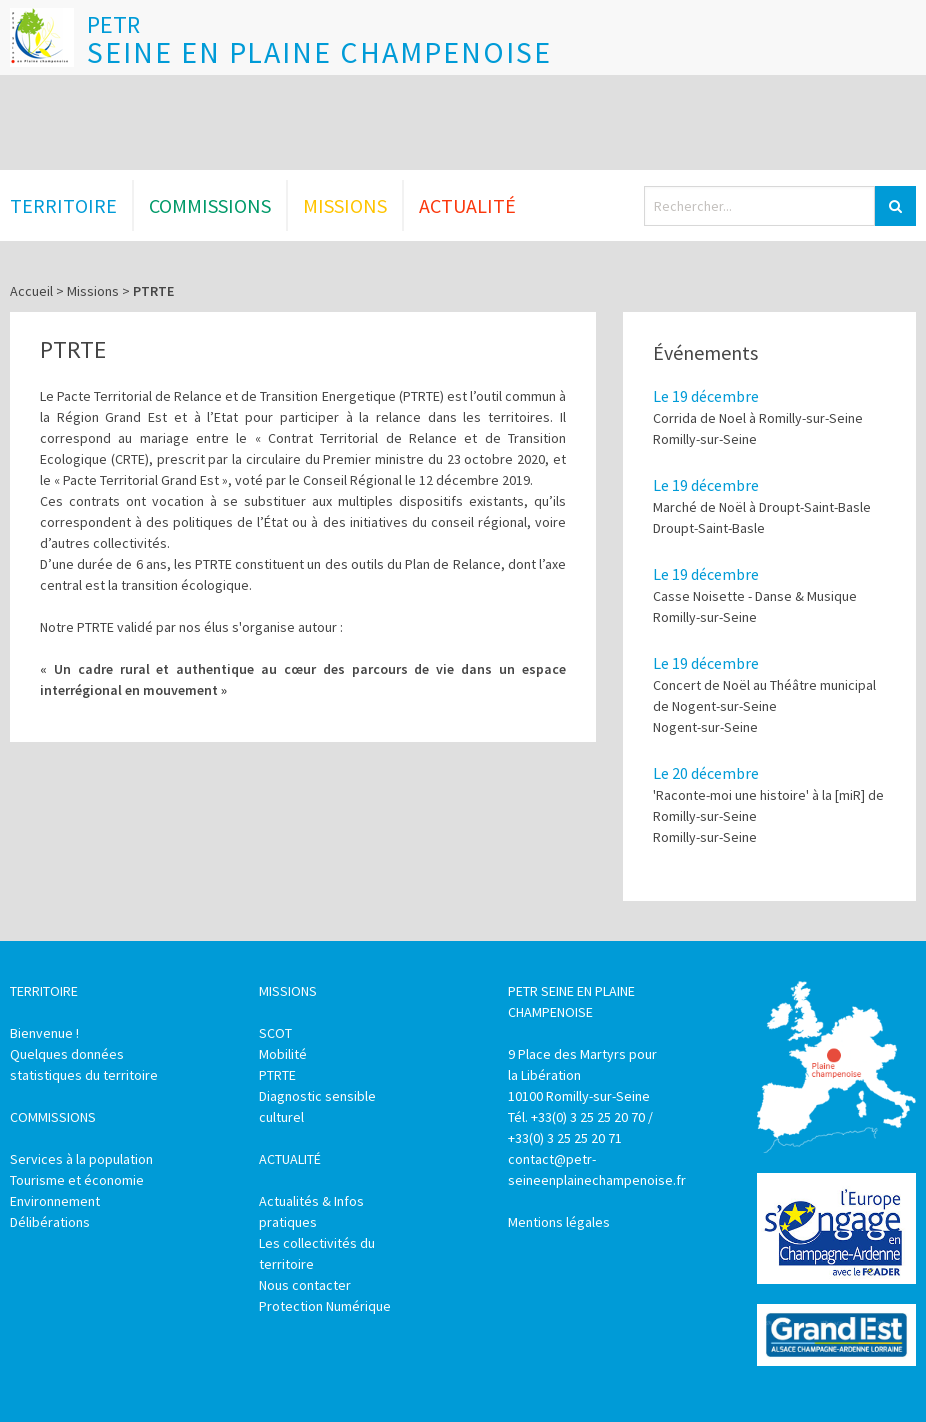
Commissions (210, 205)
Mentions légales (559, 1222)
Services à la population (81, 1159)
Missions (345, 205)
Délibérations (50, 1222)
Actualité (467, 205)
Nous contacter (305, 1285)
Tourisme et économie (77, 1180)
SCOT (275, 1033)
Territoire (63, 205)
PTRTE (277, 1075)
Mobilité (283, 1054)
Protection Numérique (325, 1306)
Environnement (55, 1201)
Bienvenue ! (44, 1033)
